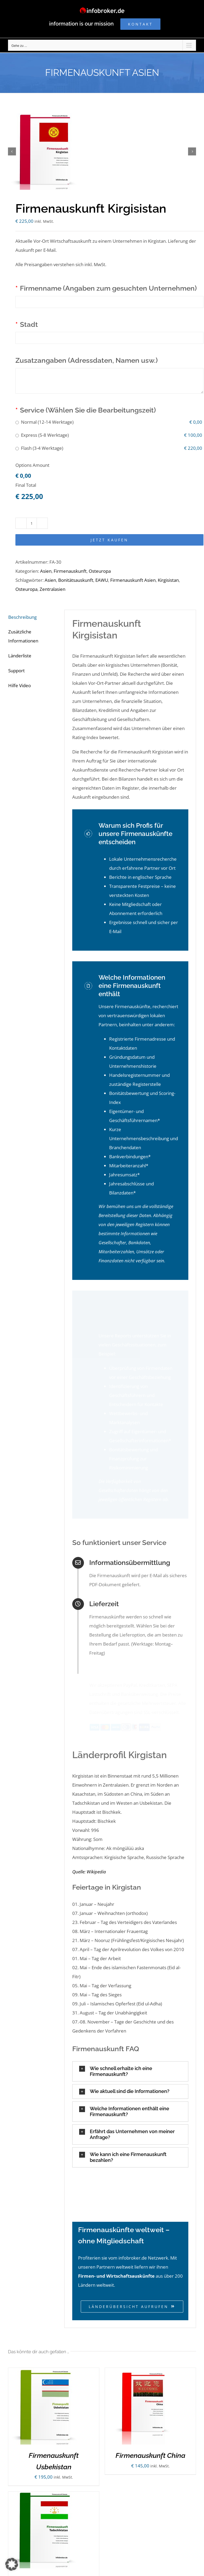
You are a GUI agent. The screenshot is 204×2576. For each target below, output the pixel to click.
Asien (46, 571)
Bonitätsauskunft (75, 580)
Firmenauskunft (70, 571)
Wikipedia (96, 1865)
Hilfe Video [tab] (19, 685)
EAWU (101, 580)
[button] (130, 2065)
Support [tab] (16, 670)
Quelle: (79, 1865)
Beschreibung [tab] (22, 617)
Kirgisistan (168, 580)
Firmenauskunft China (150, 2449)
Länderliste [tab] (19, 656)
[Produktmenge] (31, 523)
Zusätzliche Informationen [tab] (23, 636)
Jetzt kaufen (109, 539)
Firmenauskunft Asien (133, 580)
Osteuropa (100, 571)
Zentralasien (52, 589)
